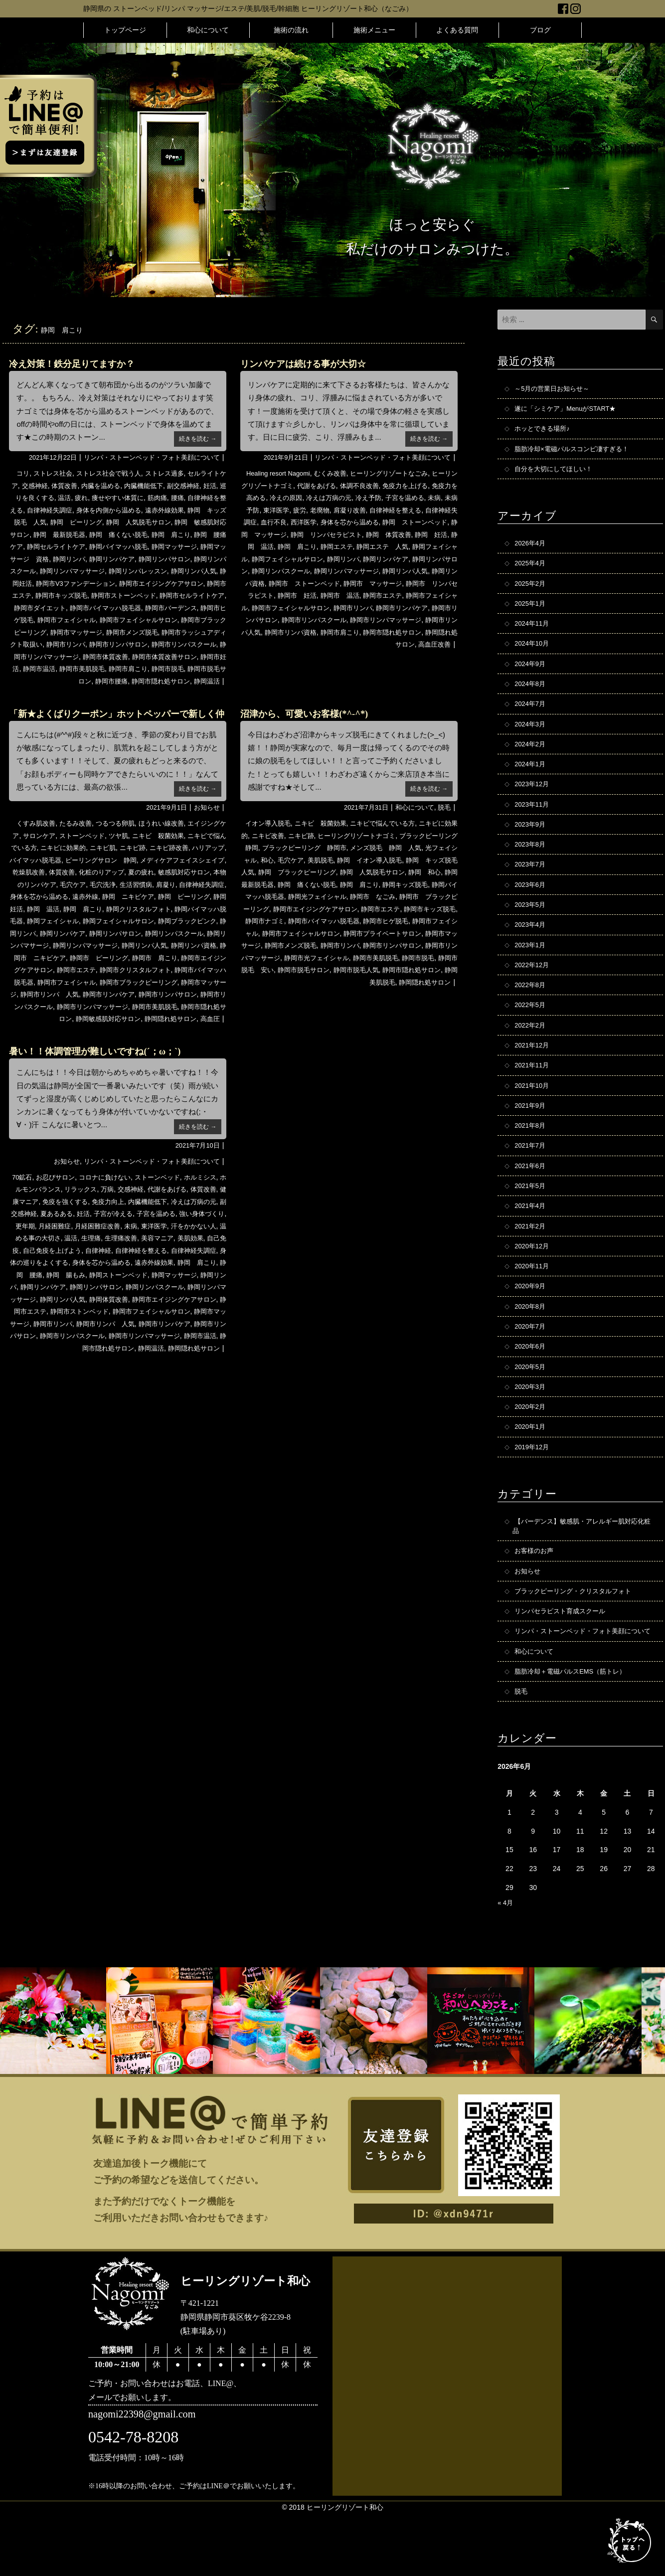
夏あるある (106, 1250)
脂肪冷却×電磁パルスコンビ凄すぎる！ (575, 452)
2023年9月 (531, 841)
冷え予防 (405, 498)
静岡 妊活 (292, 546)
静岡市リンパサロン (128, 657)
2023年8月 (531, 862)
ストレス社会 (54, 473)
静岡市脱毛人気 (373, 994)
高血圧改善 (433, 657)
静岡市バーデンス (144, 620)
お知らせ (206, 820)
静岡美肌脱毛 (370, 1007)
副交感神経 (206, 486)
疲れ (106, 498)
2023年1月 (531, 967)
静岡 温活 (331, 546)
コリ (22, 473)
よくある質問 (457, 30)
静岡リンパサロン (65, 571)
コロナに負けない (114, 1213)
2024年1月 (531, 778)
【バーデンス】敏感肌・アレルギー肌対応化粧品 (583, 1570)
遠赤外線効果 (57, 1311)
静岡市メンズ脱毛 (125, 644)
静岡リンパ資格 (359, 583)
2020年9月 (531, 1323)
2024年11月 (533, 632)
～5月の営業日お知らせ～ (554, 389)
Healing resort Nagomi (278, 473)
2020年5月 (531, 1406)
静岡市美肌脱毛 (115, 681)
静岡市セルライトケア (146, 608)
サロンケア (53, 848)
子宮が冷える (167, 1250)
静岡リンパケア (268, 571)
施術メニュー (374, 30)
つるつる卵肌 (121, 836)
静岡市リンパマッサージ (59, 669)
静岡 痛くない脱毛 (193, 534)
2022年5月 (531, 1029)
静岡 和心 (303, 896)
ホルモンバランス (53, 1226)
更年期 (88, 1262)
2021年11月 (533, 1092)
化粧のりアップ (184, 884)
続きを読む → (196, 438)
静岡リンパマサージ (193, 958)
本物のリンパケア (117, 896)
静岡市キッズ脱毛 (366, 933)
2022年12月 (533, 988)
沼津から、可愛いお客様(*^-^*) (310, 725)
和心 (321, 872)
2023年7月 (531, 883)
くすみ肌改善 (36, 836)
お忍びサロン (61, 1213)
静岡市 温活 (265, 608)
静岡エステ (415, 546)
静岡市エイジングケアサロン (96, 595)
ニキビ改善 (289, 848)
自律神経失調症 (89, 510)
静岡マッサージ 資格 (121, 559)
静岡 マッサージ (331, 534)
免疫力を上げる (431, 486)
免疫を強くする (99, 1238)
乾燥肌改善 (106, 884)
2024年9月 (531, 674)
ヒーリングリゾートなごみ (398, 473)
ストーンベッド (99, 848)
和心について (208, 30)
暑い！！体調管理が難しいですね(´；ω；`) (104, 1087)
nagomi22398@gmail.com (146, 2477)
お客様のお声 (535, 1596)
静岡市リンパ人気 (419, 632)
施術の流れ (291, 30)
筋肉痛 (187, 498)
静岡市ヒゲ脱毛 (199, 620)
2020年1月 (531, 1469)
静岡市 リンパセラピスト (368, 595)
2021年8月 (531, 1155)
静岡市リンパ (72, 657)
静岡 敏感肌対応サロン (59, 534)
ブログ (540, 30)
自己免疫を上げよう (145, 1287)
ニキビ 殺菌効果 (181, 848)
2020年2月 (531, 1448)
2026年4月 (531, 548)
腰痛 (209, 498)
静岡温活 (206, 693)
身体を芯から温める (408, 522)
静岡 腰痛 (145, 1311)
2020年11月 (533, 1302)
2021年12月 (533, 1071)
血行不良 (327, 522)
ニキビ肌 (142, 860)
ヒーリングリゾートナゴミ (384, 848)
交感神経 (48, 486)
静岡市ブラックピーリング (146, 1007)
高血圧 (215, 1043)
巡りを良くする (53, 498)
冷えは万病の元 (362, 498)
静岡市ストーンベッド (72, 608)
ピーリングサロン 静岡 (163, 872)
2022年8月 (531, 1009)
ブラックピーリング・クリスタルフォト (577, 1638)
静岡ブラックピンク (124, 945)
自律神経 (195, 1287)
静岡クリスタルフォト (56, 933)
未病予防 (285, 510)
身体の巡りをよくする (146, 1299)
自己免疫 (96, 1287)
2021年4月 (531, 1239)
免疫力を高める (271, 498)
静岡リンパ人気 (116, 583)
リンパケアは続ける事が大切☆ (310, 363)
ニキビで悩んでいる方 (391, 836)
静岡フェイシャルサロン (378, 559)
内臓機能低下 (165, 486)
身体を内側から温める (153, 510)
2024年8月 (531, 694)
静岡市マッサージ (65, 644)
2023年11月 (533, 820)
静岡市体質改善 (126, 669)
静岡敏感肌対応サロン (107, 1043)
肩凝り (46, 909)
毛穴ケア (163, 896)
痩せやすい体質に (145, 498)
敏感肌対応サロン (57, 896)
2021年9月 (531, 1134)
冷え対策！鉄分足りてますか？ (79, 363)
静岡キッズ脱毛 (307, 909)
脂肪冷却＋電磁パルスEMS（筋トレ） (574, 1732)
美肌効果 (64, 1287)
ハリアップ (43, 872)
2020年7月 (531, 1365)
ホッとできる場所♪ (544, 431)
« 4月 (506, 1965)
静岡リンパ (177, 559)
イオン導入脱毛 (268, 836)
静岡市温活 (69, 681)
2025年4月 (531, 569)
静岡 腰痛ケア (82, 546)
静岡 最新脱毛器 (130, 534)
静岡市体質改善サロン (189, 669)
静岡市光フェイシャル (313, 982)
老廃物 (362, 510)
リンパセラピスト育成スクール (563, 1659)
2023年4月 (531, 946)
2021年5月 (531, 1218)
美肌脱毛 (377, 872)
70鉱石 (26, 1213)
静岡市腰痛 (103, 693)
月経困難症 (120, 1262)
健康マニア (53, 1238)
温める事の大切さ (115, 1275)
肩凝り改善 (394, 510)
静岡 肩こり (33, 546)
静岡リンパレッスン (56, 583)
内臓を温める (119, 486)
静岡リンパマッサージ (47, 970)
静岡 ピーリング (132, 522)
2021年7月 (531, 1176)
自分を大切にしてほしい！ (556, 473)
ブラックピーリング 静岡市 (352, 860)
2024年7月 (531, 715)
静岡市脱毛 (206, 681)
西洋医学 (359, 522)
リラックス (102, 1226)
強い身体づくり (49, 1262)
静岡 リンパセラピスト (401, 534)
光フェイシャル (285, 872)
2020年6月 (531, 1385)
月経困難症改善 (166, 1262)
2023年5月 (531, 925)
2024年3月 (531, 736)
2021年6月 (531, 1197)
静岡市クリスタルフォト (128, 994)
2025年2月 (531, 590)
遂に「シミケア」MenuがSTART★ (569, 410)
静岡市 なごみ (286, 921)
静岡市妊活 (30, 681)
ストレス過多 (174, 473)
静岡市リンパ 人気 (66, 1019)
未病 (260, 510)
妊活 (18, 498)
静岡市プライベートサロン (345, 958)
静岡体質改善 (63, 1348)
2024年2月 (531, 757)
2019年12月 (533, 1490)
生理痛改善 (206, 1275)
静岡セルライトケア (142, 546)
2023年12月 (533, 799)
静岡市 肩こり (135, 982)
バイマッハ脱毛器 (93, 872)
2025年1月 (531, 611)
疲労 (341, 510)
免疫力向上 (145, 1238)
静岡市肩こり (165, 681)
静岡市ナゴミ (419, 933)
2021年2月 (531, 1260)
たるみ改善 (78, 836)
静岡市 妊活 (435, 595)
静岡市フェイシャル (40, 632)
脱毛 (444, 820)
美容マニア (28, 1287)
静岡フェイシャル (308, 559)
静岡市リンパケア (352, 620)
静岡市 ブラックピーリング (359, 921)
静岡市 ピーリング (75, 982)
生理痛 (175, 1275)
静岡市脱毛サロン (54, 693)
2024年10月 (533, 653)
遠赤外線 (195, 909)
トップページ (125, 30)
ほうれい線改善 (170, 836)
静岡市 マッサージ (291, 595)
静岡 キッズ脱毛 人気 (61, 522)
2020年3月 (531, 1427)
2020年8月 (531, 1344)
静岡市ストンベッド (45, 1360)
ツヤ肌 (138, 848)
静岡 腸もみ (188, 1311)
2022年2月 (531, 1050)
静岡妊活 (158, 583)
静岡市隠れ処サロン (156, 693)
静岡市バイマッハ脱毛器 (73, 620)
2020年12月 (533, 1281)
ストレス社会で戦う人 (114, 473)
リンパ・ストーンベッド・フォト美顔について (146, 457)
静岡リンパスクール (128, 571)
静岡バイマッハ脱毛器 (130, 933)
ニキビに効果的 (99, 860)
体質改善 (80, 486)
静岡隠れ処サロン (174, 1043)
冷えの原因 (317, 498)
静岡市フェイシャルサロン (118, 632)
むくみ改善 (335, 473)
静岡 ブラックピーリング (377, 884)
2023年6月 (531, 904)
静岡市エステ (167, 595)
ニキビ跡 (174, 860)
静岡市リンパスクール (47, 1031)
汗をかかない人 (58, 1275)
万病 (131, 1226)
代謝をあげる (336, 486)
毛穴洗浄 (195, 896)
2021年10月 (533, 1113)
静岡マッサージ (57, 559)
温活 (88, 498)
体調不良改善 (382, 486)
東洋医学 (317, 510)
